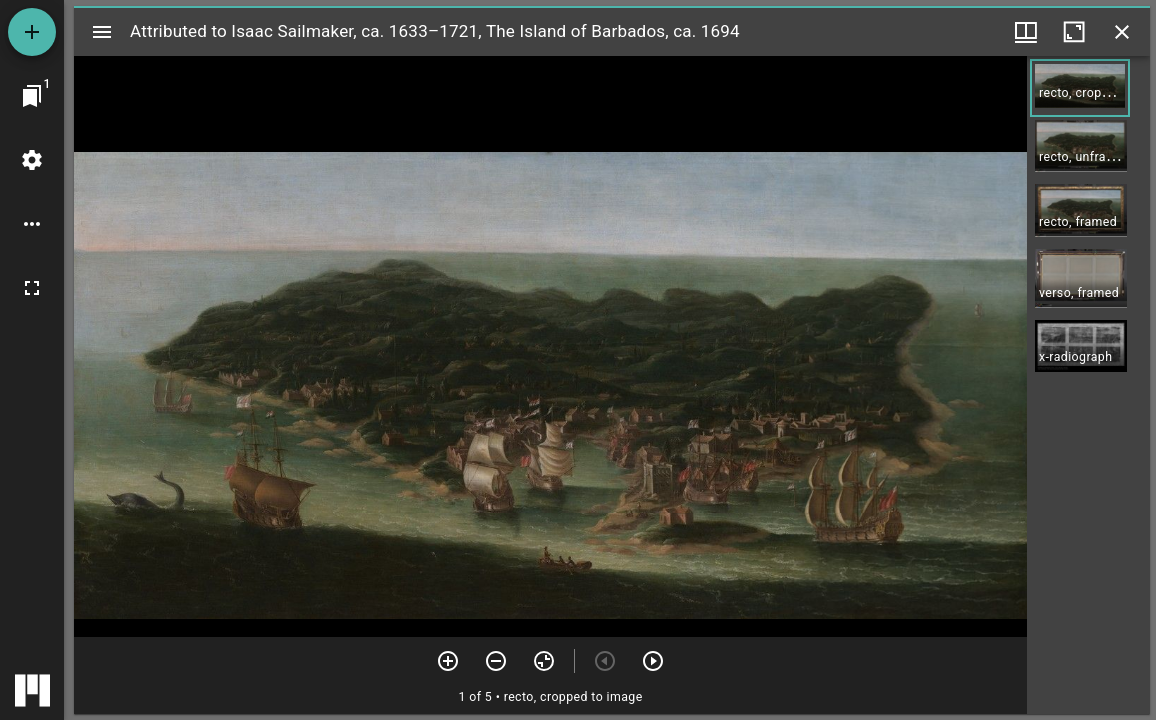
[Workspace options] (32, 224)
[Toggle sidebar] (102, 32)
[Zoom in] (448, 661)
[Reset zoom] (544, 661)
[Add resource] (32, 32)
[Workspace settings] (32, 160)
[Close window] (1122, 32)
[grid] (1088, 385)
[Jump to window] (32, 96)
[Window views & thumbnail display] (1026, 32)
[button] (1080, 88)
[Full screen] (32, 288)
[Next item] (653, 661)
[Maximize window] (1074, 32)
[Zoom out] (496, 661)
